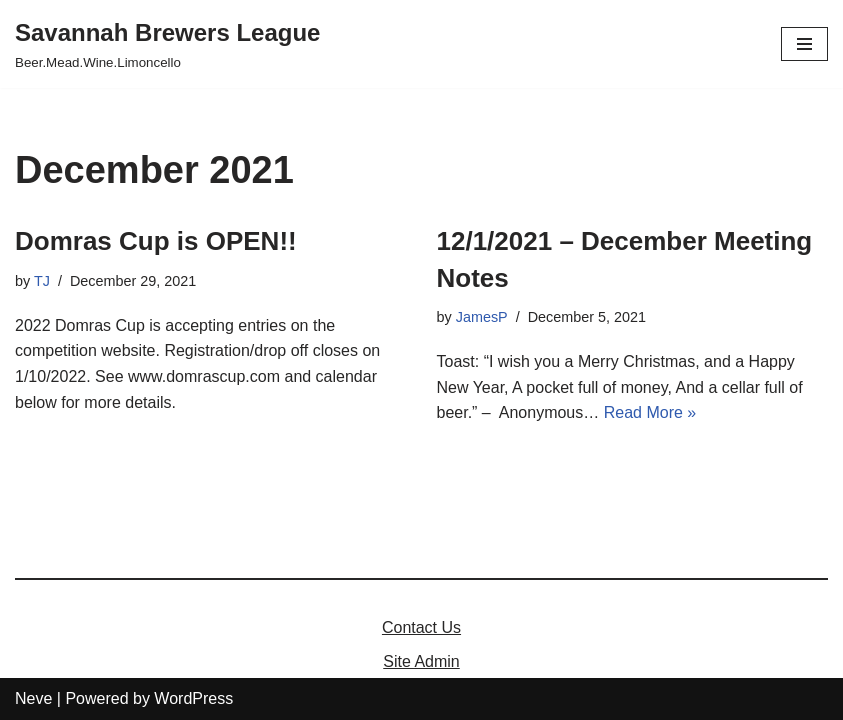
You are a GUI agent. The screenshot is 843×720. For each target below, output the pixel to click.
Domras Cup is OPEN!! (156, 241)
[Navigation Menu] (804, 44)
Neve (33, 698)
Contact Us (421, 627)
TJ (42, 281)
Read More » (650, 412)
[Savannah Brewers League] (167, 44)
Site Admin (421, 661)
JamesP (482, 317)
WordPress (193, 698)
